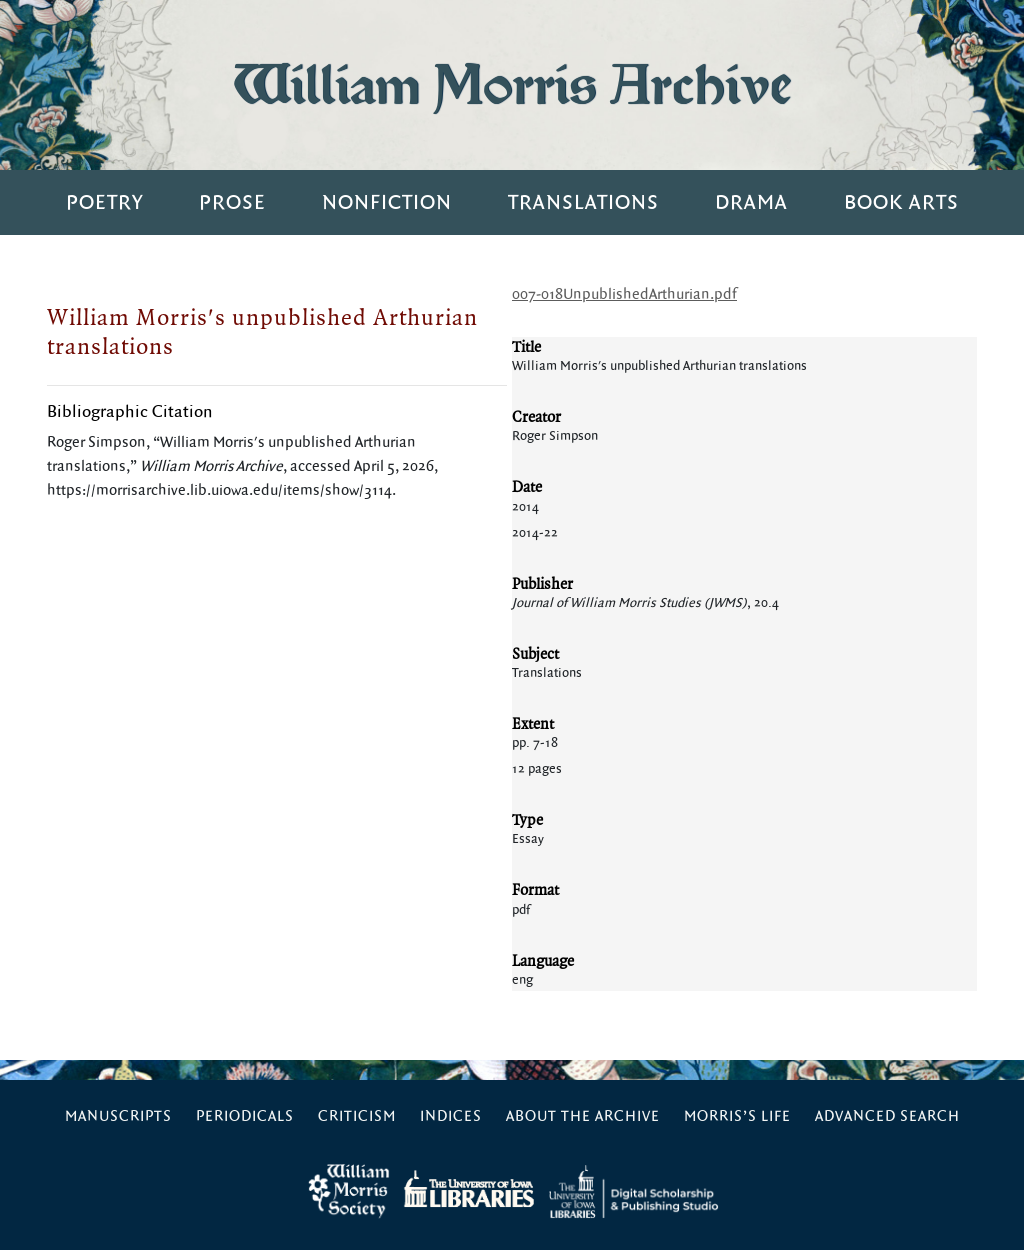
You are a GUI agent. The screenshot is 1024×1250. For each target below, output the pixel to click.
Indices (451, 1116)
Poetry (104, 202)
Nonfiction (387, 202)
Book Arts (901, 202)
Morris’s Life (737, 1116)
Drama (751, 202)
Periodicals (245, 1116)
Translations (583, 202)
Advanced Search (887, 1116)
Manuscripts (118, 1116)
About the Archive (583, 1116)
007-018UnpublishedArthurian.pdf (624, 294)
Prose (232, 202)
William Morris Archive (512, 84)
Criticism (357, 1116)
